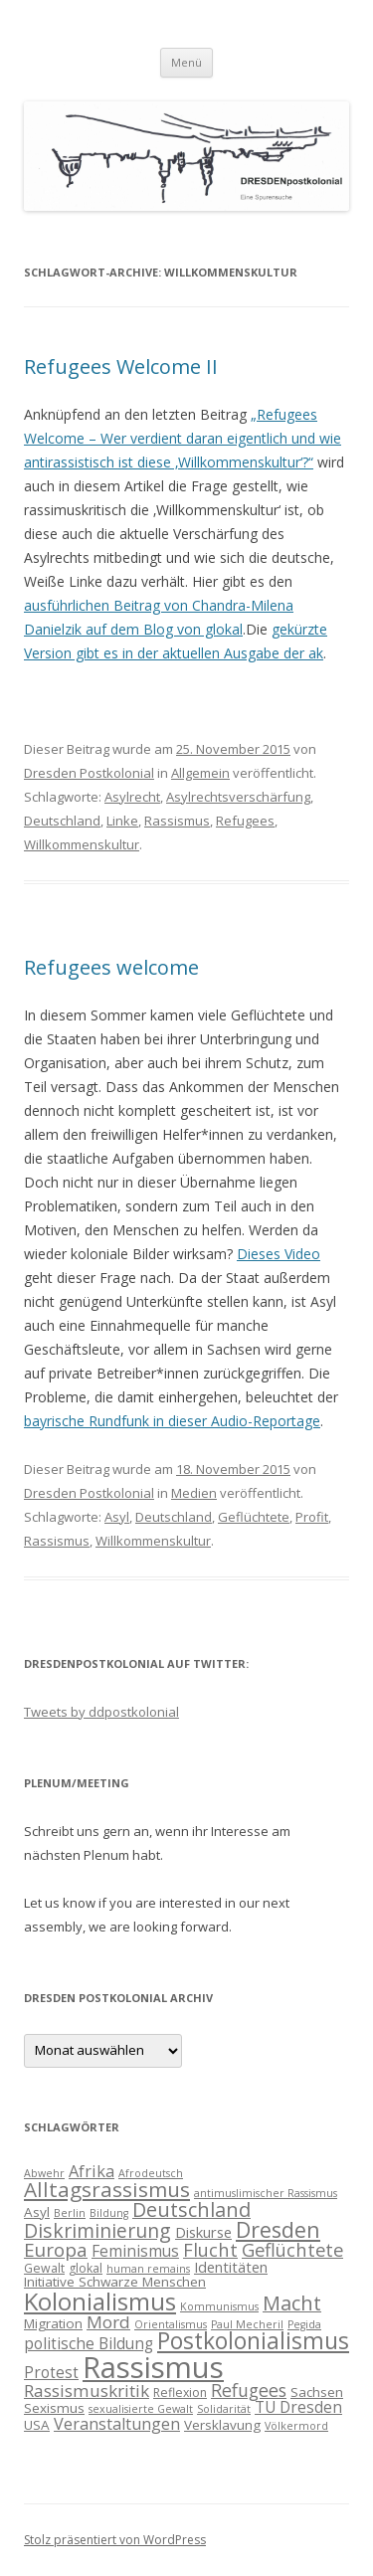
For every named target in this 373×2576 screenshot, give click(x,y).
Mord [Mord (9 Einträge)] (108, 2321)
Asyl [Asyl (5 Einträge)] (37, 2212)
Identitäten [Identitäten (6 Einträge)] (231, 2267)
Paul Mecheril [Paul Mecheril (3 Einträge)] (247, 2324)
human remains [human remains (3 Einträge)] (148, 2269)
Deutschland (62, 820)
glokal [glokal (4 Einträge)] (85, 2268)
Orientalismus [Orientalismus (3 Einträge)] (170, 2324)
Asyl (116, 1517)
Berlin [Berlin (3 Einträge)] (70, 2213)
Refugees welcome (111, 967)
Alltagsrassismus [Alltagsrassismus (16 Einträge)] (107, 2189)
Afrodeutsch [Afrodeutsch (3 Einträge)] (150, 2173)
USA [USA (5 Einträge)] (37, 2425)
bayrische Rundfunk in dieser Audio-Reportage (172, 1420)
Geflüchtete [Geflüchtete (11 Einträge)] (292, 2249)
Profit (311, 1517)
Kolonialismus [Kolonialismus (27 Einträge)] (100, 2301)
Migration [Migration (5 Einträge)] (53, 2323)
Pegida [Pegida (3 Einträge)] (304, 2324)
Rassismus (177, 820)
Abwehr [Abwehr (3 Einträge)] (44, 2173)
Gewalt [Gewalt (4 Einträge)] (44, 2268)
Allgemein (200, 773)
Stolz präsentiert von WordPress (115, 2539)
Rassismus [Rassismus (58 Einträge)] (153, 2367)
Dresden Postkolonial (89, 773)
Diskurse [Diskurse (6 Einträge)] (203, 2232)
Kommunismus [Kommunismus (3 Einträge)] (219, 2306)
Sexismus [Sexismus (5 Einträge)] (54, 2408)
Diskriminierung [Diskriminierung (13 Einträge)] (97, 2230)
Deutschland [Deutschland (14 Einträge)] (191, 2209)
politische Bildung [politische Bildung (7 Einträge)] (88, 2343)
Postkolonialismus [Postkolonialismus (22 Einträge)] (253, 2340)
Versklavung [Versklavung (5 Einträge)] (222, 2425)
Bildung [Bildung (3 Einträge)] (109, 2213)
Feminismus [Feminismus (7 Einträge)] (135, 2251)
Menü (186, 62)
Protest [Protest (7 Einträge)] (51, 2372)
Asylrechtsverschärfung (238, 797)
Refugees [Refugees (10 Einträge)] (248, 2390)
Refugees (245, 820)
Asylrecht (132, 797)
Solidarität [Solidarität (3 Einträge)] (224, 2409)
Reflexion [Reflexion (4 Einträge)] (180, 2392)
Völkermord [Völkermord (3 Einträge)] (296, 2426)
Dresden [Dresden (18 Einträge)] (278, 2229)
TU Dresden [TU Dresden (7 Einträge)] (298, 2407)
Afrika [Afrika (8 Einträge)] (91, 2171)
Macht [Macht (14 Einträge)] (292, 2303)
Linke (122, 820)
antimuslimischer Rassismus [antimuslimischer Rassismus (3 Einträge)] (265, 2193)
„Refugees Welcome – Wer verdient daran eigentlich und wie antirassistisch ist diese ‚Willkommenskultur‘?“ (182, 438)
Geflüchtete (253, 1517)
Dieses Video (278, 1253)
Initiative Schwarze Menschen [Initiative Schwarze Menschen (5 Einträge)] (115, 2282)
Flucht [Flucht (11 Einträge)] (210, 2249)
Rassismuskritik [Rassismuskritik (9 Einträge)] (86, 2390)
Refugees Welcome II (121, 366)
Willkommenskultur (81, 844)
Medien (194, 1493)
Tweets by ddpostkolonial (101, 1712)
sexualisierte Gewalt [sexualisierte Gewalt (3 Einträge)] (141, 2409)
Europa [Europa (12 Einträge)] (56, 2250)
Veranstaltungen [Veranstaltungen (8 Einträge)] (117, 2424)
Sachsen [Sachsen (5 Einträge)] (316, 2392)
